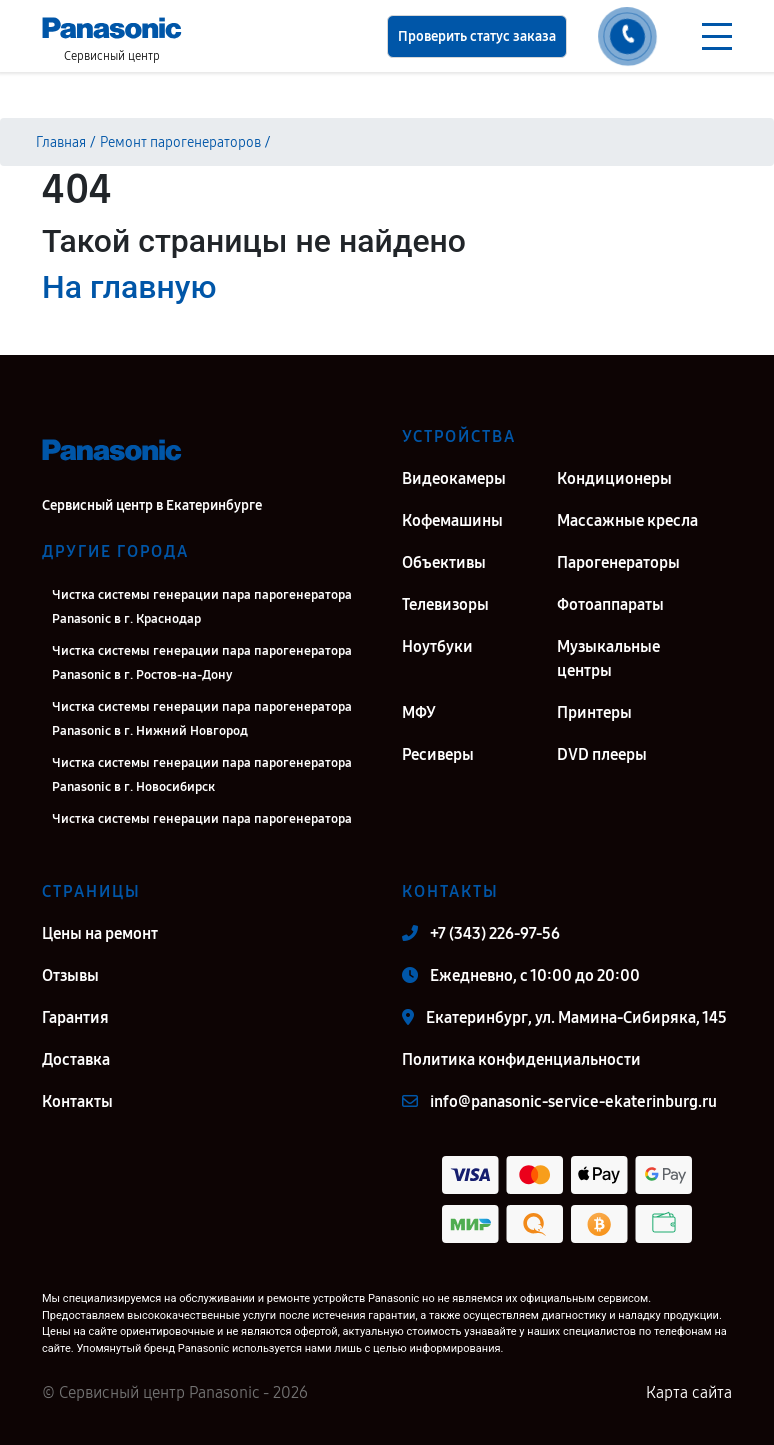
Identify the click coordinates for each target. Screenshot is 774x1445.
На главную (129, 287)
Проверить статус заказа (477, 36)
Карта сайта (689, 1392)
